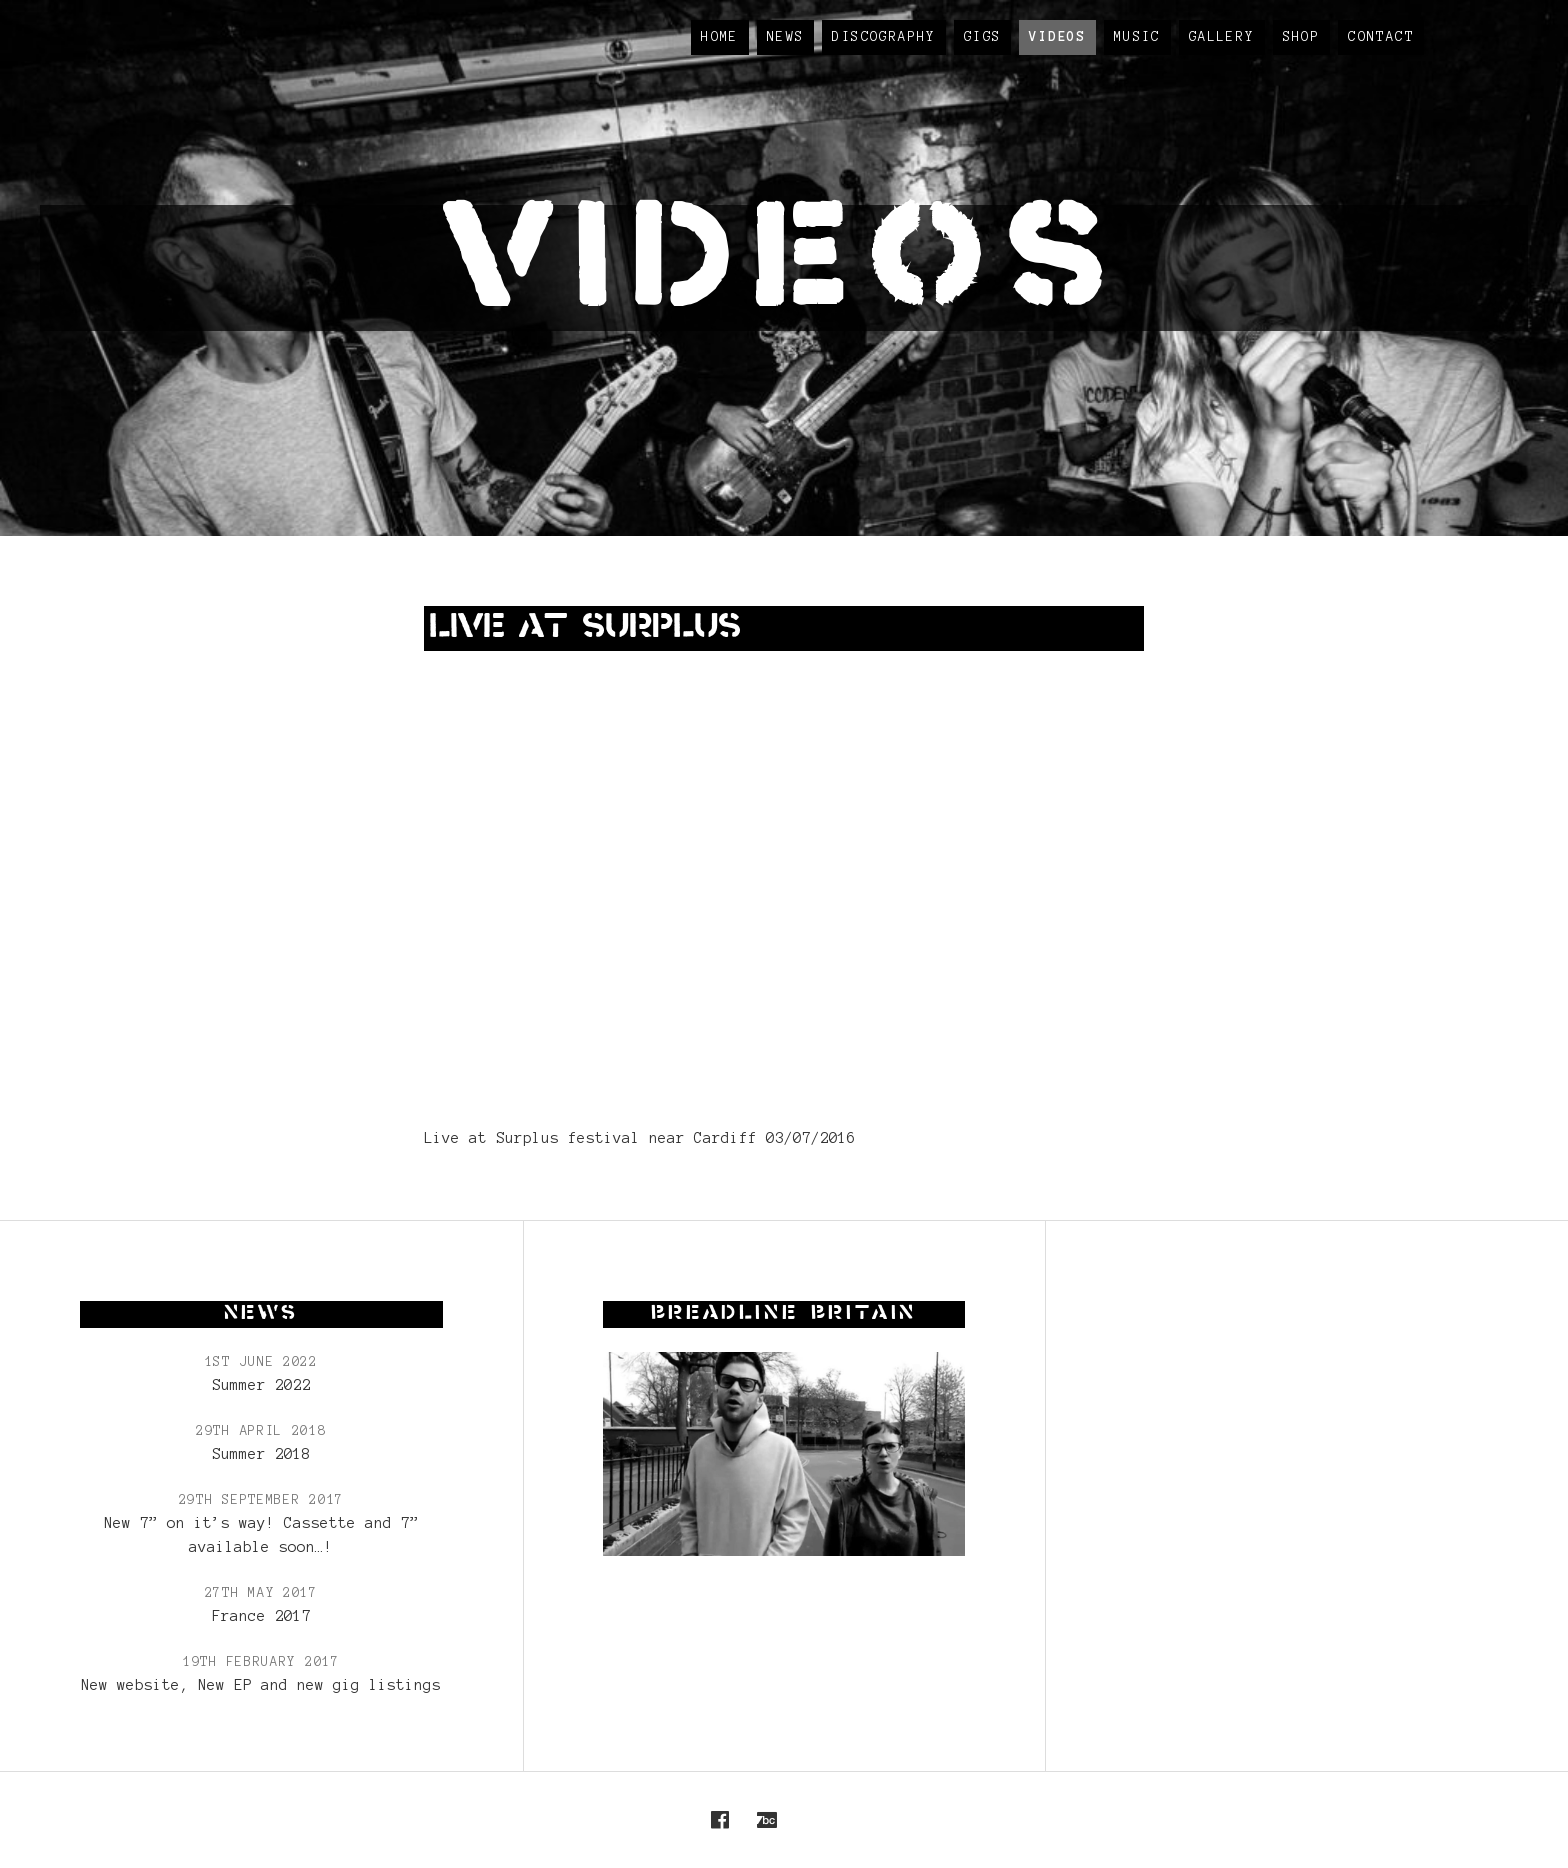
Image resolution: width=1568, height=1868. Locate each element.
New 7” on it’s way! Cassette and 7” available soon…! (261, 1535)
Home (720, 37)
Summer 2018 (261, 1454)
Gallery (1222, 37)
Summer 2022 (261, 1385)
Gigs (983, 37)
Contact (1381, 37)
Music (1137, 37)
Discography (883, 37)
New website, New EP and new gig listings (261, 1685)
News (786, 37)
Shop (1302, 37)
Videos (1057, 37)
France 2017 (261, 1616)
